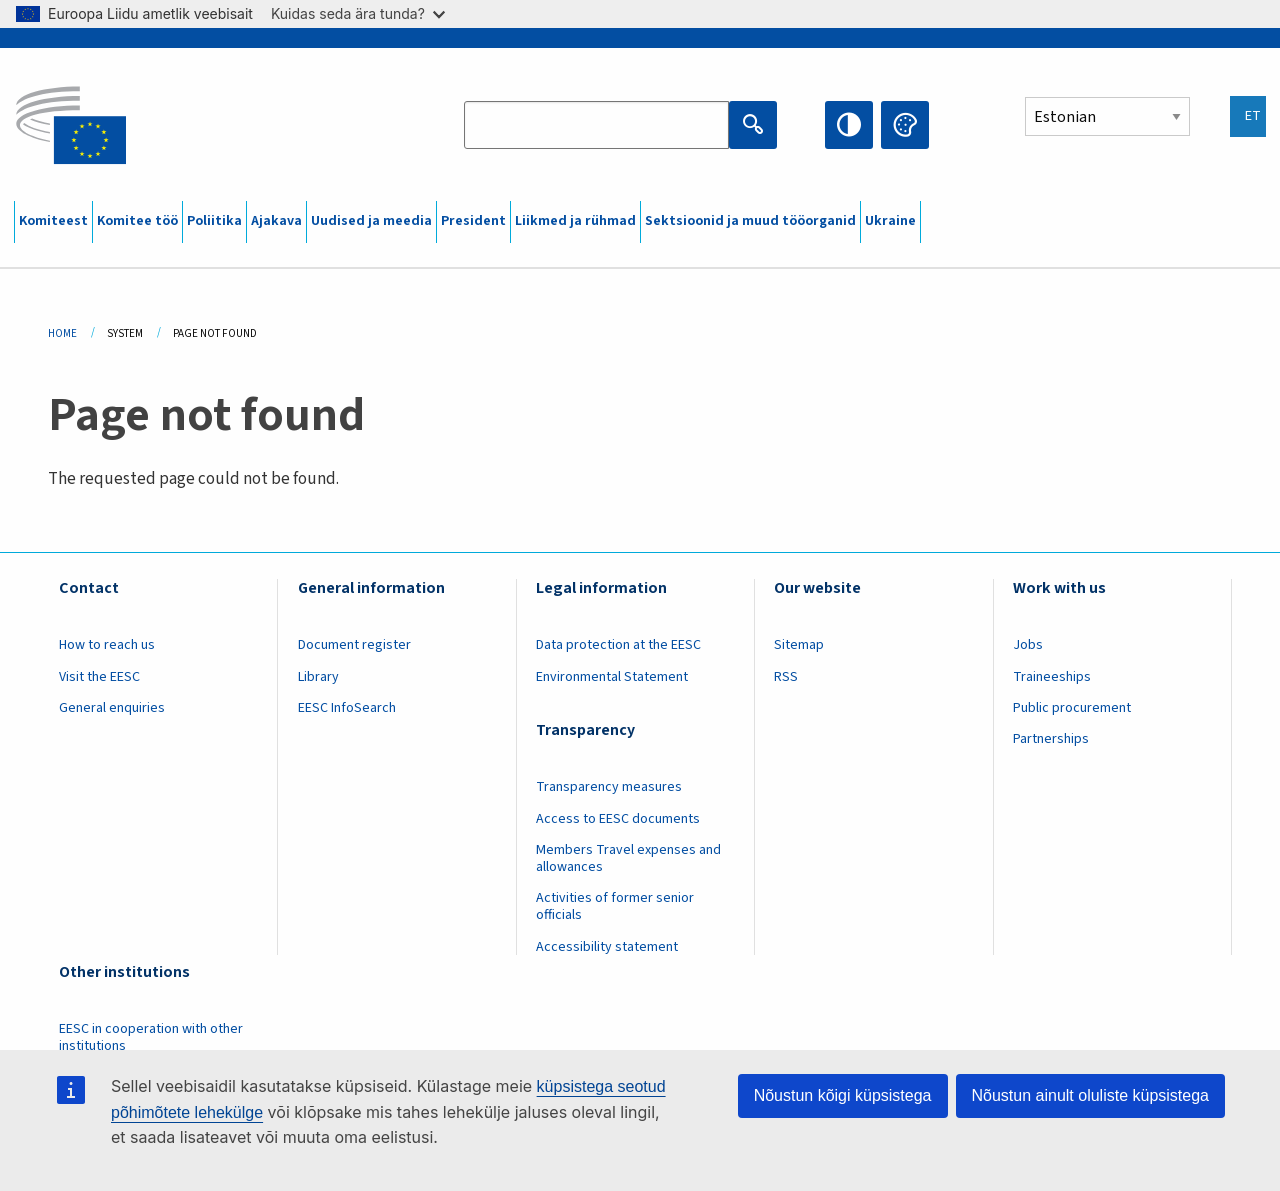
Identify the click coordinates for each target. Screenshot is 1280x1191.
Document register (354, 645)
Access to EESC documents (618, 819)
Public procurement (1072, 708)
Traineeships (1052, 677)
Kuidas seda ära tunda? (358, 13)
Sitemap (799, 645)
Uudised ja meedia (371, 221)
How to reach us (107, 645)
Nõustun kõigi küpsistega (843, 1095)
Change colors (905, 125)
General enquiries (112, 708)
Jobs (1028, 645)
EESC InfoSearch (347, 708)
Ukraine (890, 221)
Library (318, 677)
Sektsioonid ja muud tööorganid (750, 221)
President (473, 221)
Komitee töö (137, 221)
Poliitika (214, 221)
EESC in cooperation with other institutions (151, 1037)
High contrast (849, 125)
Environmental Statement (612, 677)
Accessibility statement (607, 947)
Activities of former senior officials (615, 906)
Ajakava (276, 221)
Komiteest (53, 221)
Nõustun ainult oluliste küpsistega (1090, 1095)
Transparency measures (609, 787)
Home (62, 333)
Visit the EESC (99, 677)
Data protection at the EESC (618, 645)
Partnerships (1051, 739)
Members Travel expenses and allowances (628, 858)
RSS (786, 677)
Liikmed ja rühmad (575, 221)
